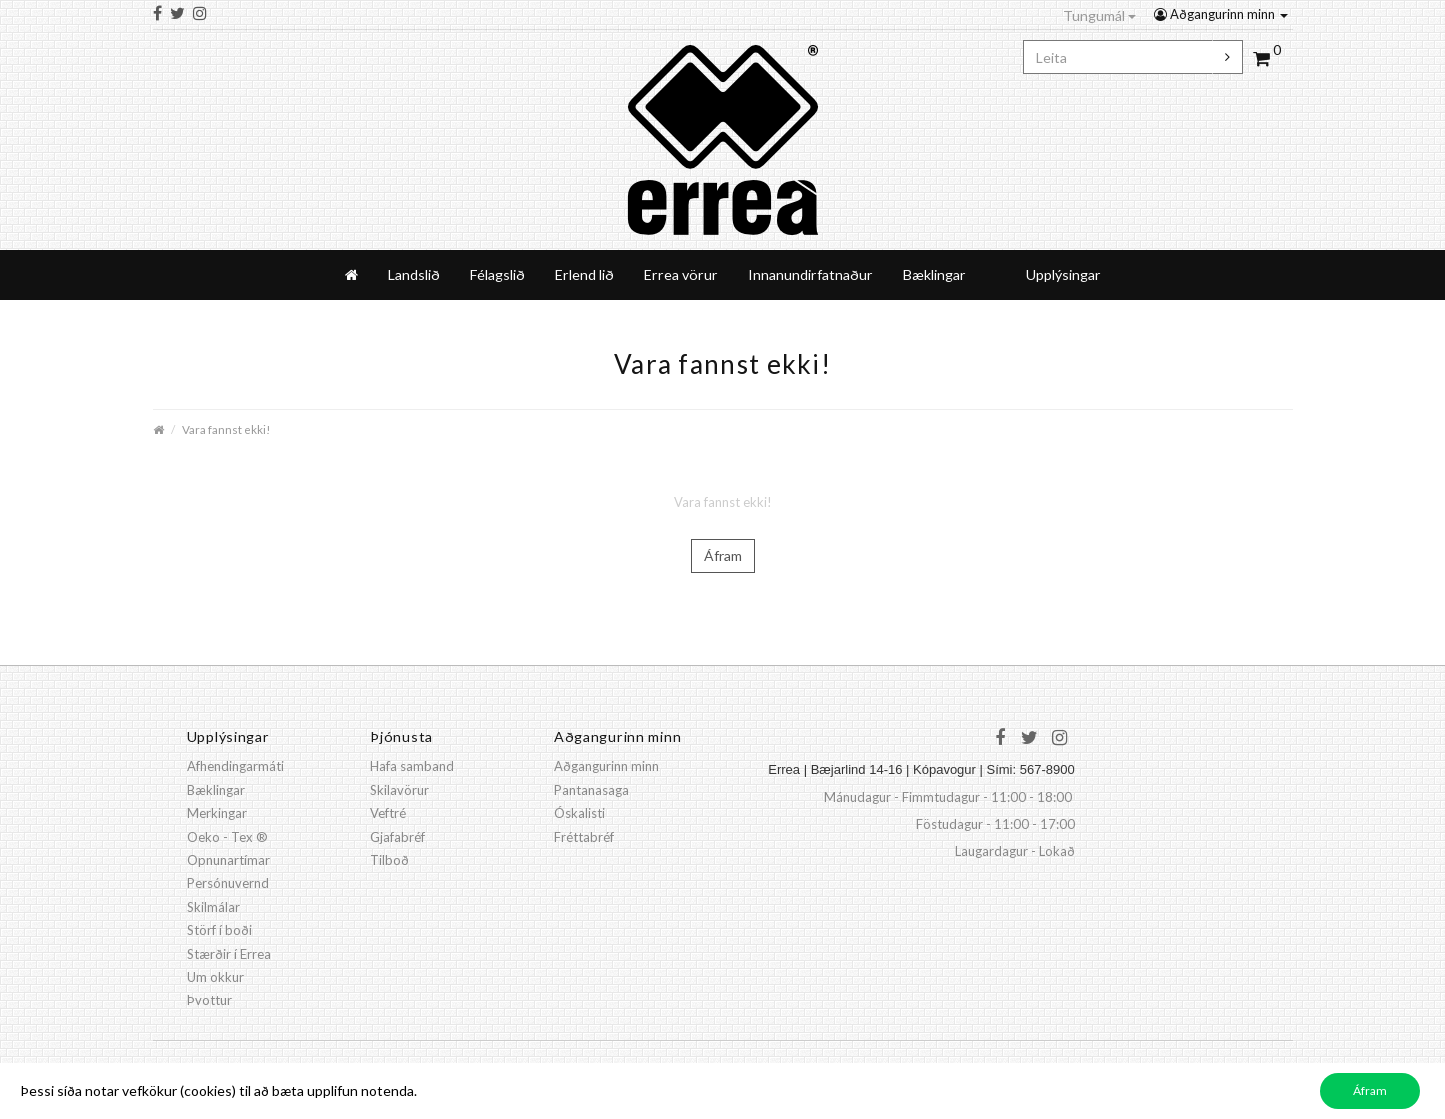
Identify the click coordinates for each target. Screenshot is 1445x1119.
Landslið (414, 274)
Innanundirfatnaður (810, 274)
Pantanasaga (591, 790)
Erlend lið (584, 274)
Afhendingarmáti (235, 766)
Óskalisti (579, 813)
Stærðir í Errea (229, 954)
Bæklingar (934, 274)
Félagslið (497, 274)
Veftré (388, 813)
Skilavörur (399, 790)
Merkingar (217, 813)
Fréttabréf (584, 837)
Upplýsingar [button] (1063, 274)
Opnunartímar (228, 860)
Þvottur (209, 1000)
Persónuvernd (228, 883)
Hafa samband (412, 766)
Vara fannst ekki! (226, 429)
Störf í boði (219, 930)
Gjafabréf (397, 837)
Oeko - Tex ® (227, 837)
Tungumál (1099, 15)
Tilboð (389, 860)
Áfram (723, 555)
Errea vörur (681, 274)
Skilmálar (213, 907)
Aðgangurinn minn (1221, 14)
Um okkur (215, 977)
